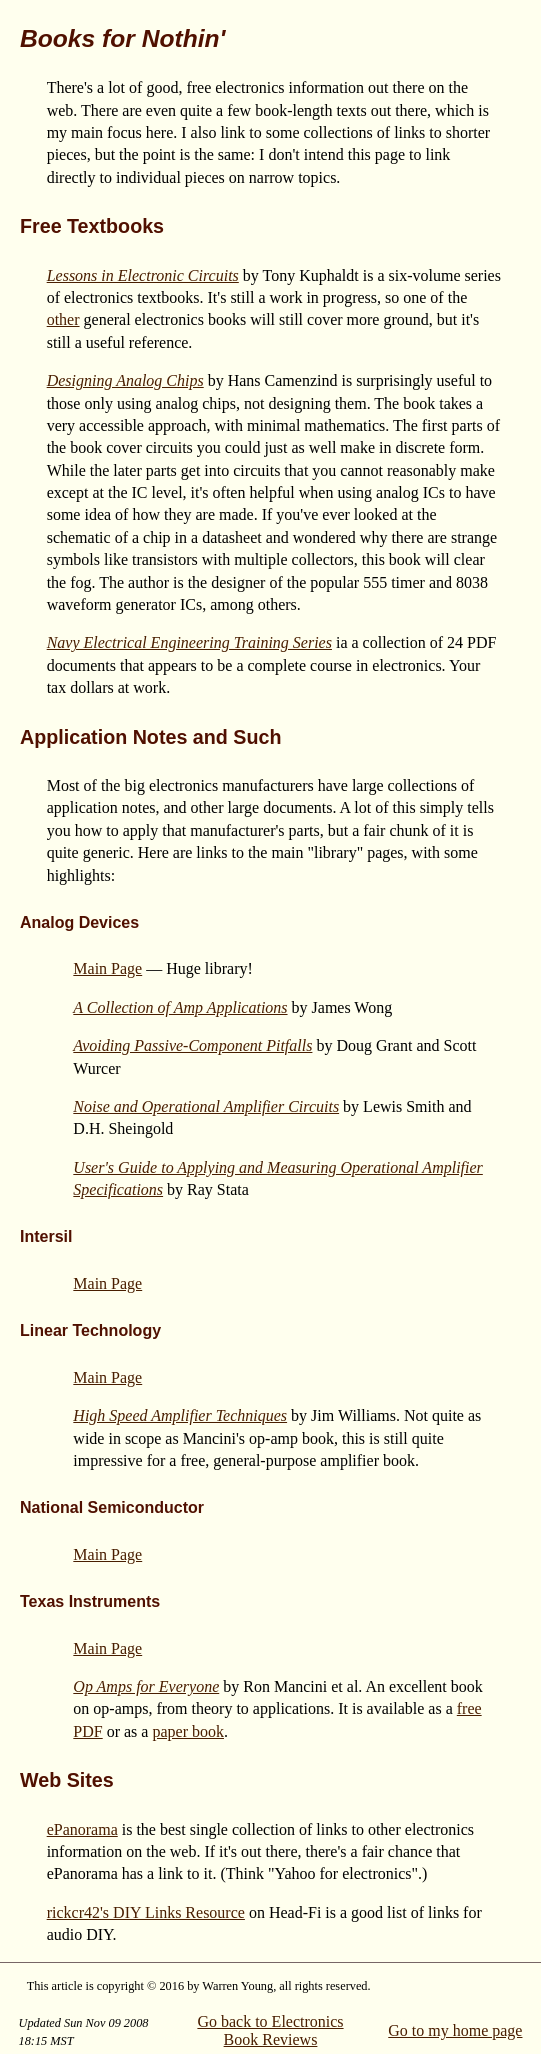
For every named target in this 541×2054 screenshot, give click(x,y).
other (63, 319)
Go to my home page (455, 2030)
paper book (188, 1731)
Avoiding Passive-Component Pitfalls (192, 1045)
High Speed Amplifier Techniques (180, 1415)
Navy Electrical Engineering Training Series (189, 642)
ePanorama (82, 1829)
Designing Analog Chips (125, 380)
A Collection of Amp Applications (180, 1007)
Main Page (107, 968)
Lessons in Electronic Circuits (143, 275)
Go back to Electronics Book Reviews (270, 2030)
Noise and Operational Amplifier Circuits (206, 1106)
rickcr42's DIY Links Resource (146, 1912)
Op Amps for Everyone (146, 1686)
